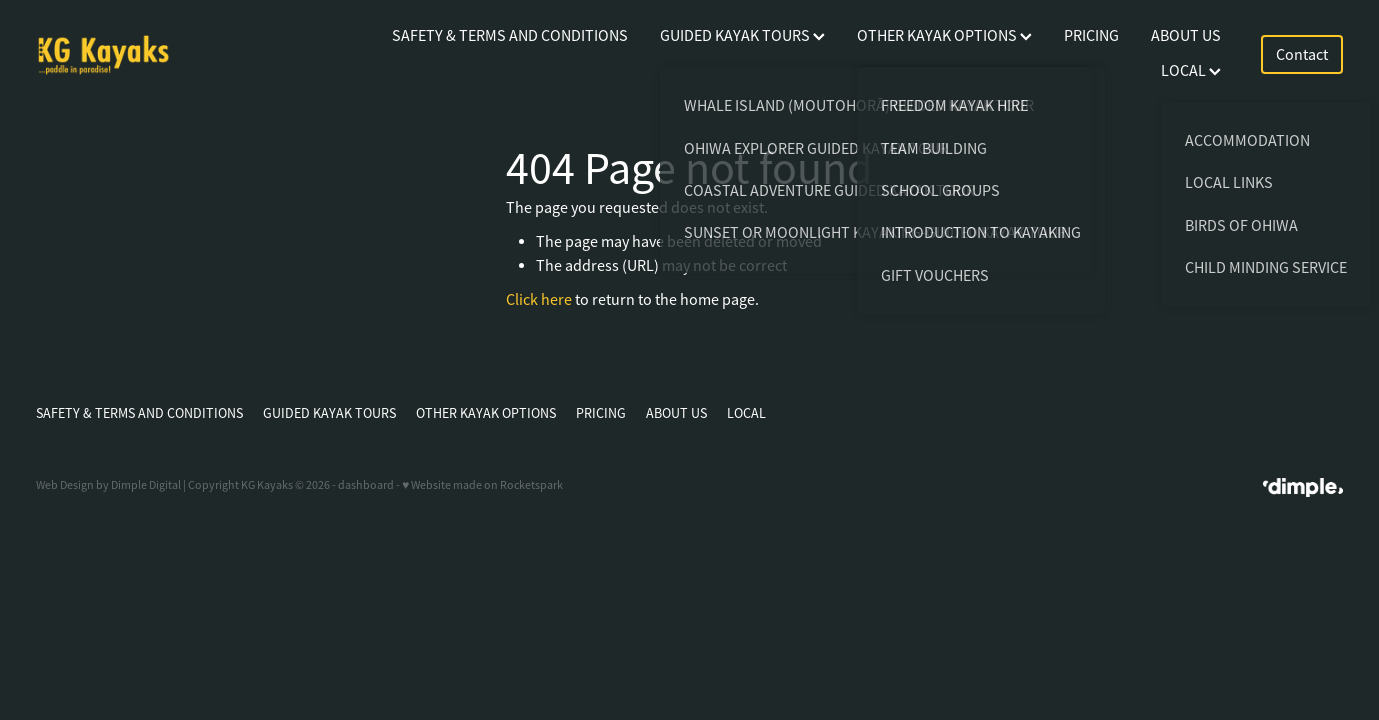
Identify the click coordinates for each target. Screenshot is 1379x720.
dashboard (366, 485)
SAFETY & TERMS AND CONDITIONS (510, 36)
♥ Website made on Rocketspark (482, 485)
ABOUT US (1186, 36)
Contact (1302, 55)
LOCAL (1191, 71)
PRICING (1091, 36)
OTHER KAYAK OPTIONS (944, 36)
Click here (539, 300)
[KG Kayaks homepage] (166, 55)
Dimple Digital (146, 485)
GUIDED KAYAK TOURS (742, 36)
